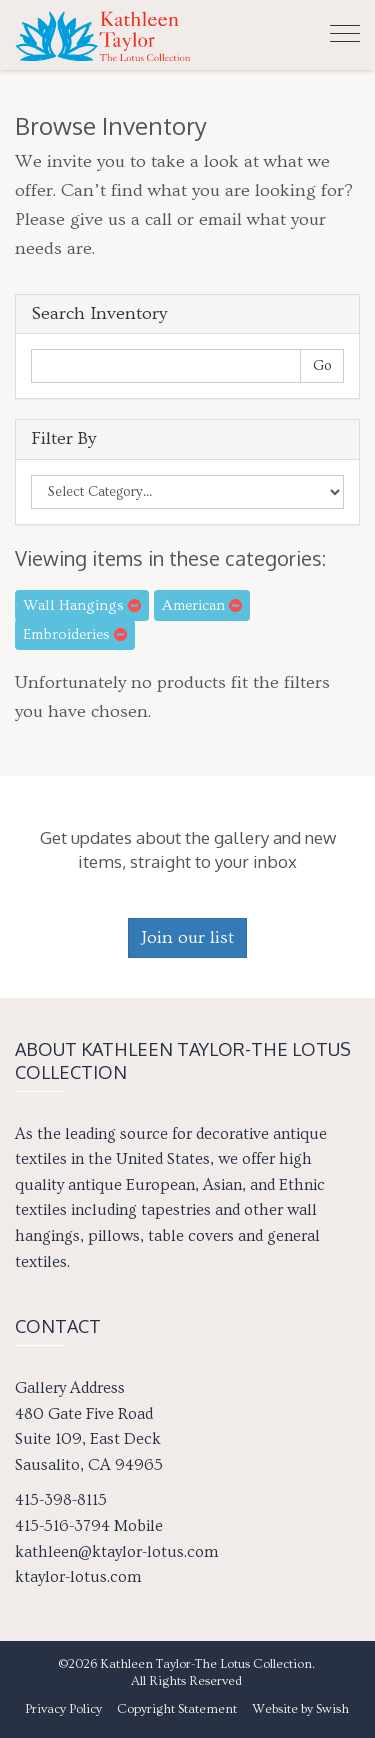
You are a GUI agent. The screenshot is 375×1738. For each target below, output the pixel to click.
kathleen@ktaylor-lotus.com (116, 1552)
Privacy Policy (63, 1709)
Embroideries (75, 634)
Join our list (187, 937)
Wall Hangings (82, 605)
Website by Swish (300, 1709)
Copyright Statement (177, 1709)
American (202, 605)
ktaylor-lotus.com (78, 1577)
